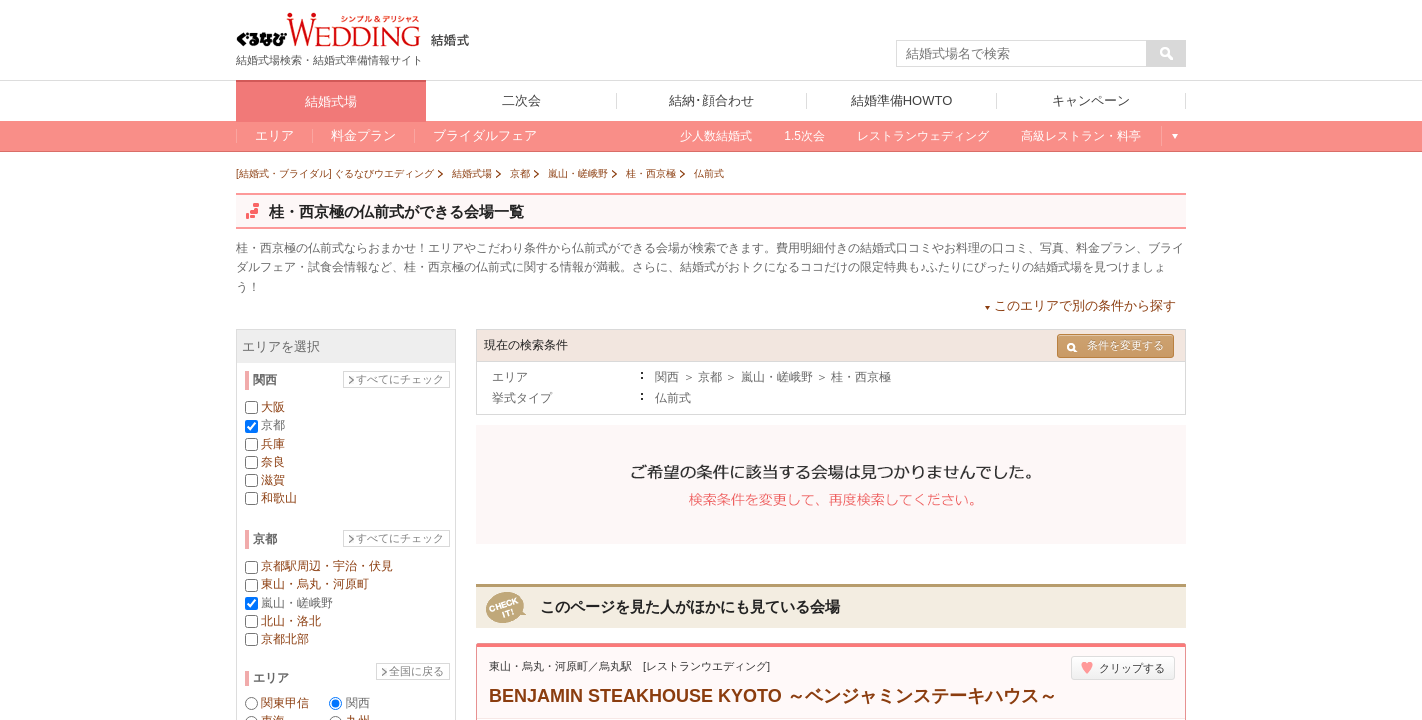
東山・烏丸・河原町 (315, 584)
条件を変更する (1115, 345)
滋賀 (273, 480)
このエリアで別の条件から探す (1085, 305)
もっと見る (1173, 136)
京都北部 (285, 639)
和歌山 (279, 498)
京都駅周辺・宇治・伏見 (327, 566)
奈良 (273, 462)
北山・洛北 (291, 621)
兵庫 (273, 444)
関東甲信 (285, 703)
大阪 (273, 407)
